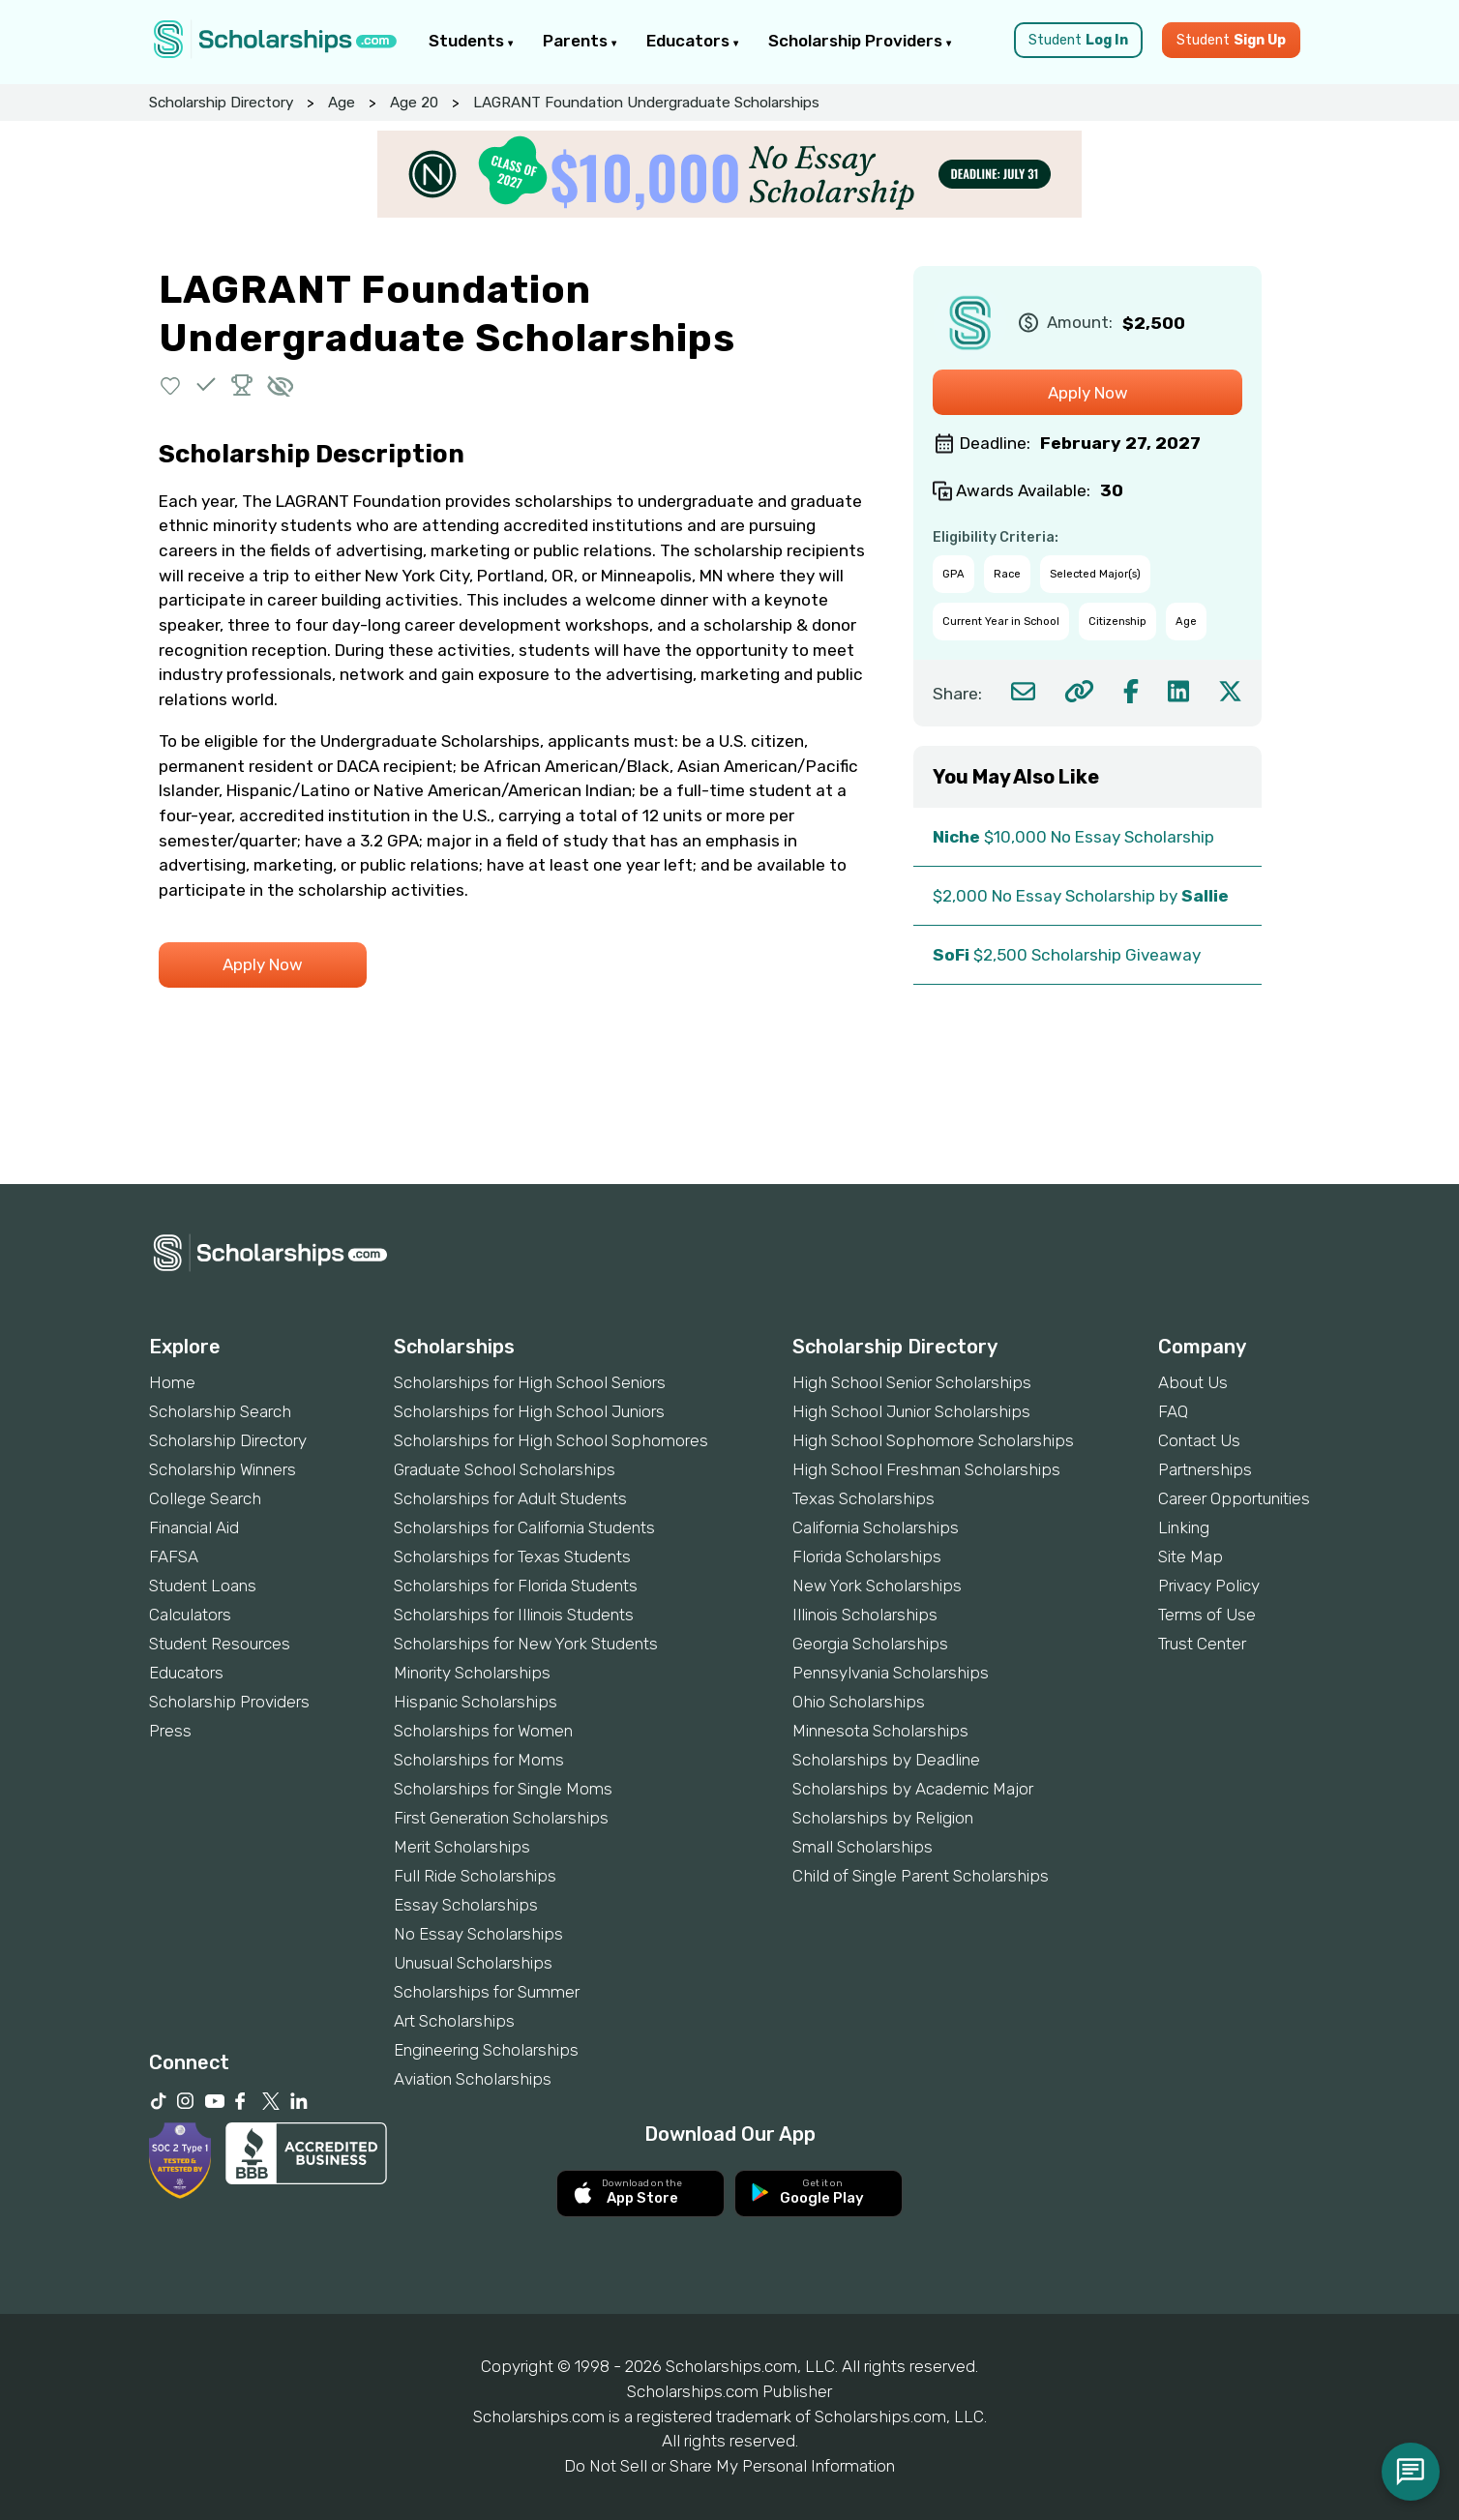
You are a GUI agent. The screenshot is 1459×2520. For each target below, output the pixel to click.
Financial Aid (194, 1527)
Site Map (1190, 1556)
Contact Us (1199, 1440)
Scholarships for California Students (524, 1527)
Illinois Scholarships (865, 1614)
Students (471, 40)
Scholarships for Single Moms (503, 1788)
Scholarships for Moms (479, 1759)
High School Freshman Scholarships (926, 1469)
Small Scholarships (862, 1846)
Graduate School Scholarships (504, 1469)
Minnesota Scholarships (880, 1730)
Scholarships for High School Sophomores (551, 1440)
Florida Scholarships (866, 1556)
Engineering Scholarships (486, 2050)
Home (172, 1382)
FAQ (1173, 1411)
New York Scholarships (877, 1585)
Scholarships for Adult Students (510, 1498)
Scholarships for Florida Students (516, 1585)
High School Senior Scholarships (911, 1382)
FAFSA (173, 1556)
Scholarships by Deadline (886, 1759)
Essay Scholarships (466, 1904)
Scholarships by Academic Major (912, 1788)
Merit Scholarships (462, 1846)
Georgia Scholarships (870, 1643)
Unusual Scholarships (473, 1962)
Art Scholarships (454, 2021)
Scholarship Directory (221, 102)
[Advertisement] (729, 1118)
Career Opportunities (1234, 1498)
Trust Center (1202, 1643)
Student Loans (202, 1585)
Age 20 (414, 102)
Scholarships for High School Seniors (530, 1382)
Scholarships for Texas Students (512, 1556)
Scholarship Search (220, 1411)
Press (170, 1730)
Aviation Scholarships (472, 2079)
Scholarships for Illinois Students (514, 1614)
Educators (692, 40)
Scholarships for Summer (487, 1991)
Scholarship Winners (222, 1469)
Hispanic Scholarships (475, 1701)
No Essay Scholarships (478, 1933)
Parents (580, 40)
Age (341, 102)
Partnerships (1205, 1469)
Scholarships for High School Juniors (529, 1411)
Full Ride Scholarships (475, 1875)
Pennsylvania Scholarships (890, 1672)
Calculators (190, 1614)
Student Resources (219, 1643)
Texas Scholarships (863, 1498)
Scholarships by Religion (882, 1817)
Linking (1183, 1527)
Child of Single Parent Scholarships (920, 1875)
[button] (171, 384)
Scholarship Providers (860, 40)
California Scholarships (875, 1527)
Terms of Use (1207, 1614)
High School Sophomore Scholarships (933, 1440)
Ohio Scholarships (858, 1701)
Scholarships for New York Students (526, 1643)
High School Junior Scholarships (911, 1411)
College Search (205, 1498)
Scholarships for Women (483, 1730)
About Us (1193, 1382)
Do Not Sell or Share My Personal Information (729, 2466)
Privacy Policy (1209, 1585)
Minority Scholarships (472, 1672)
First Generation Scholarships (501, 1817)
